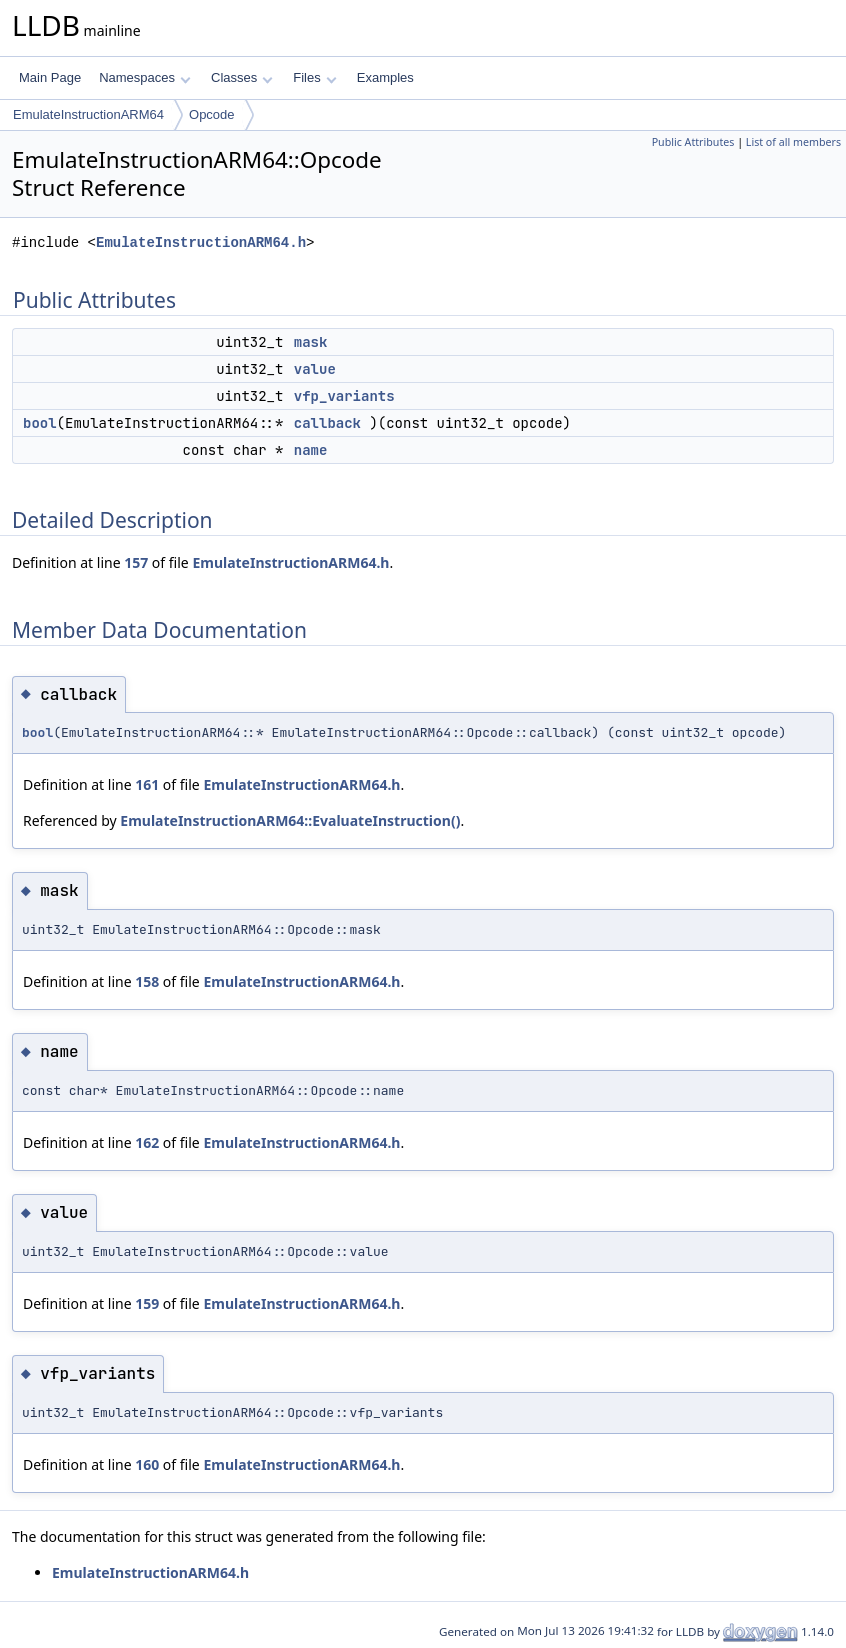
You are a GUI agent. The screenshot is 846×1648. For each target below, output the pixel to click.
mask (311, 342)
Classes (242, 77)
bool (40, 423)
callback (327, 423)
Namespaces (144, 77)
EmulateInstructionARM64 (88, 114)
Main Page (50, 77)
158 (147, 981)
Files (314, 77)
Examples (385, 77)
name (311, 450)
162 (147, 1142)
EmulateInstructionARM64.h (201, 242)
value (315, 369)
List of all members (793, 142)
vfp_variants (344, 396)
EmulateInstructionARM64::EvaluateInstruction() (290, 820)
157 (136, 562)
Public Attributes (693, 142)
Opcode (212, 114)
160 (147, 1464)
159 (147, 1303)
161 (147, 784)
